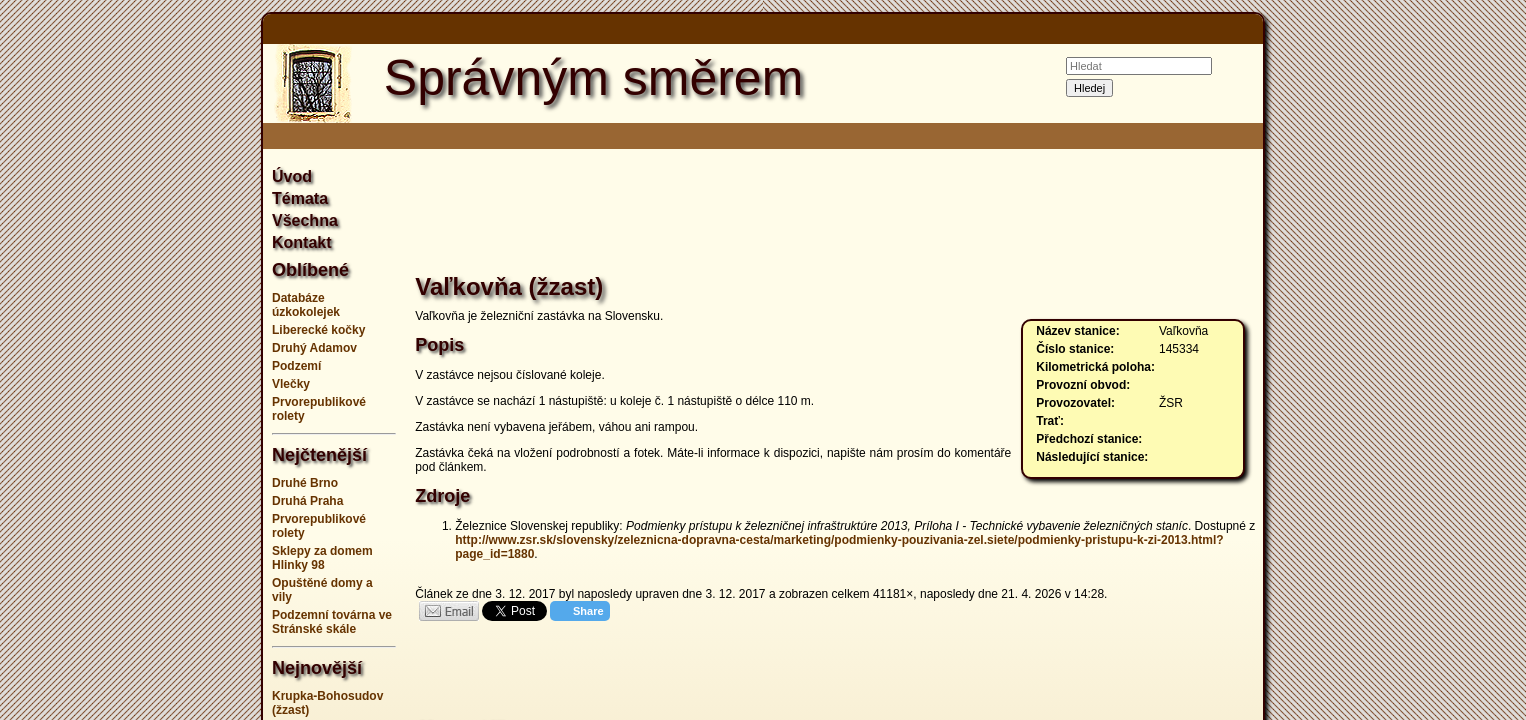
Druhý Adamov (314, 348)
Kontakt (302, 242)
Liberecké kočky (318, 330)
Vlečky (291, 384)
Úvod (292, 176)
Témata (300, 198)
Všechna (305, 220)
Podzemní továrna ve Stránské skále (332, 622)
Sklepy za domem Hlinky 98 (322, 558)
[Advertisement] (163, 360)
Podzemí (296, 366)
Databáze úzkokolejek (306, 305)
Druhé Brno (305, 483)
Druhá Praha (307, 501)
